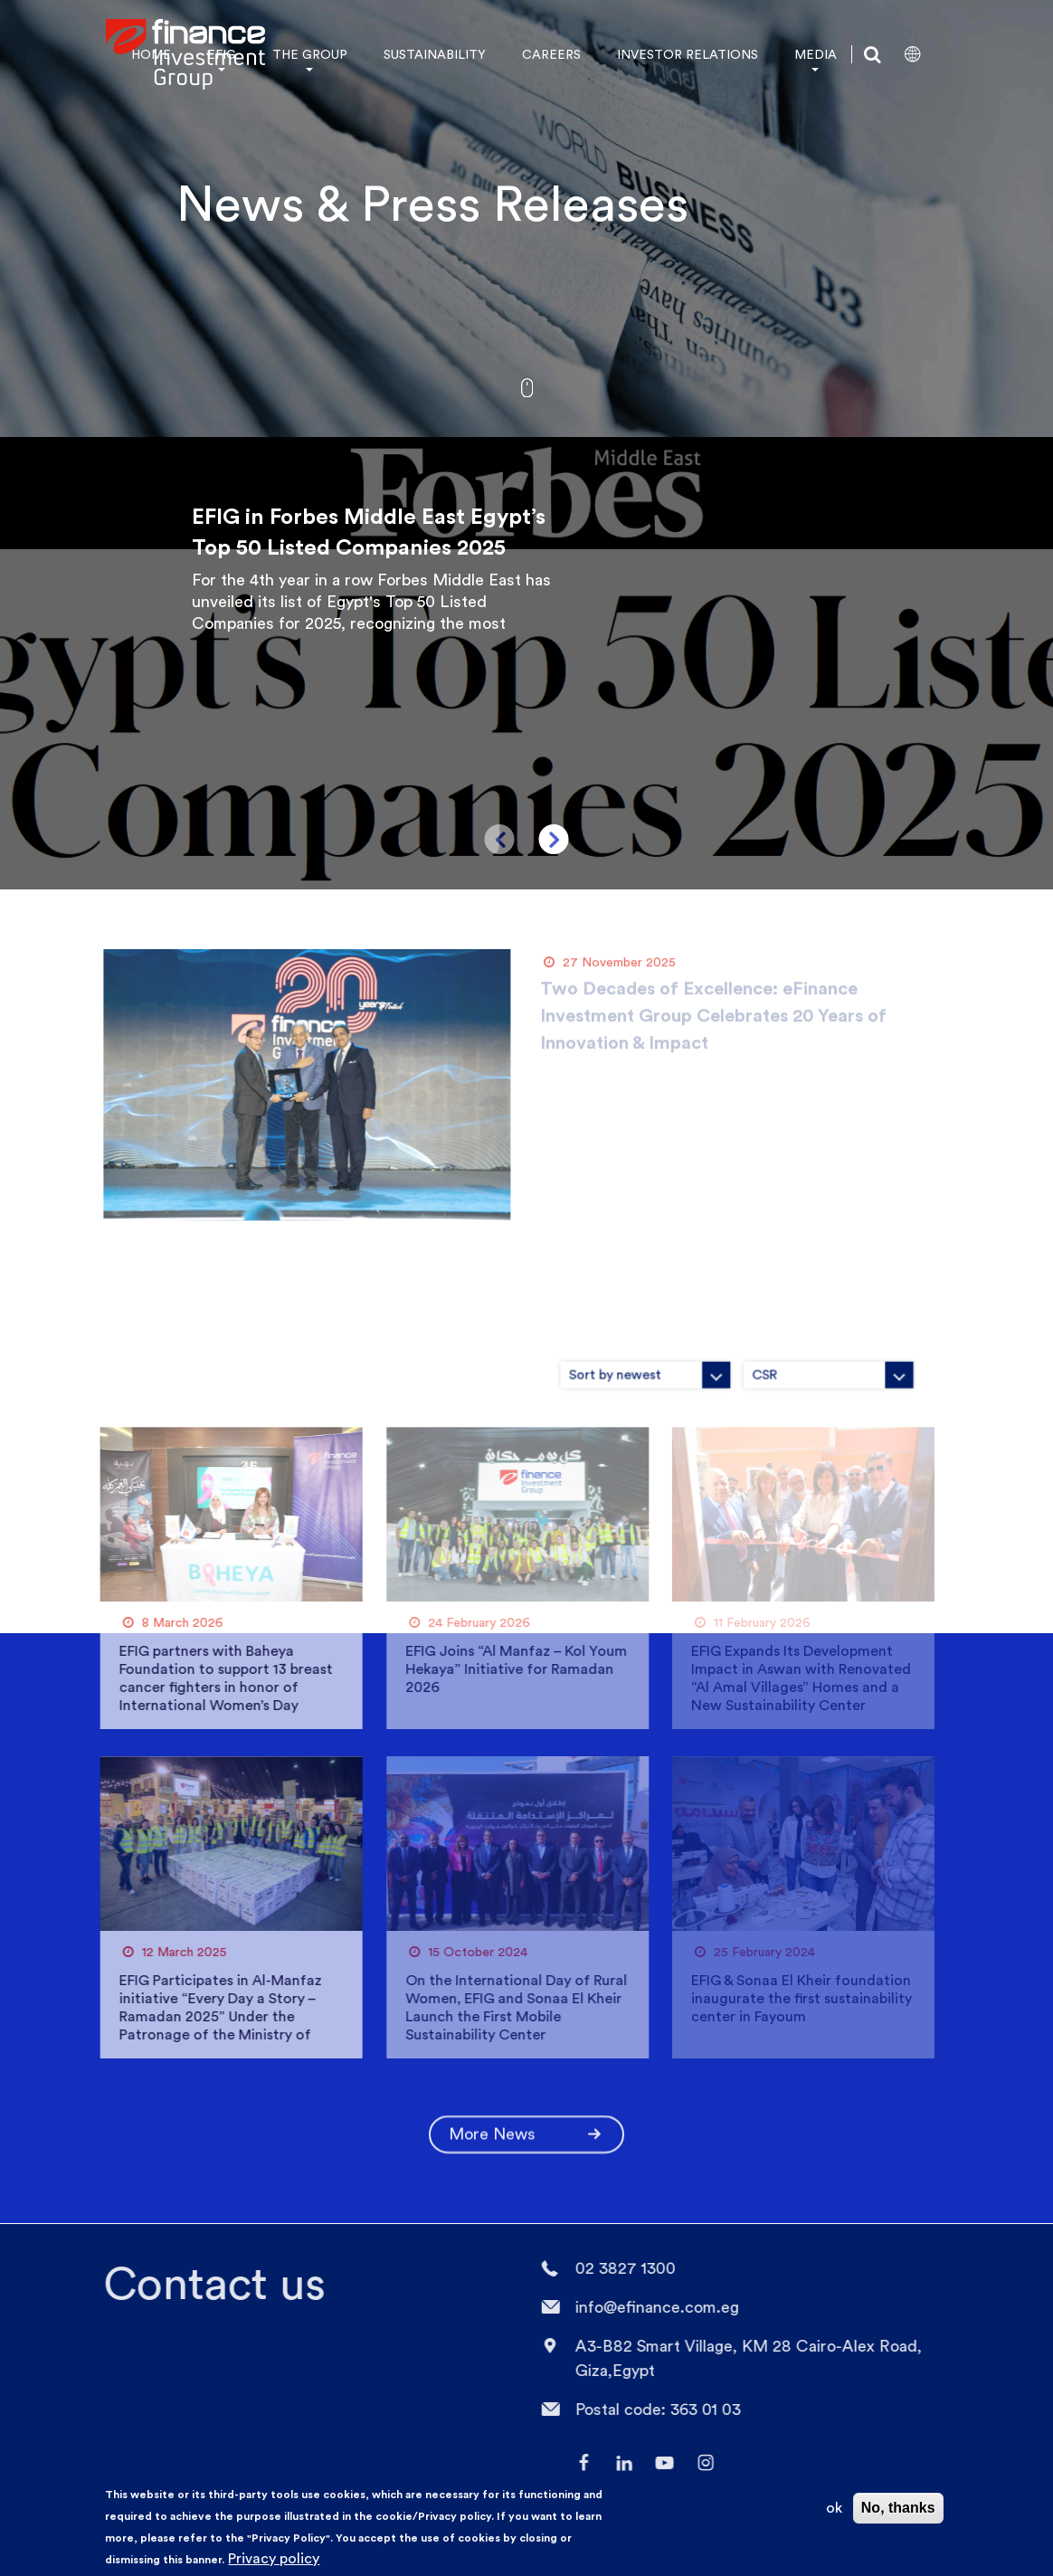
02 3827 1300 (618, 2267)
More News (526, 2127)
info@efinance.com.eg (650, 2306)
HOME (151, 54)
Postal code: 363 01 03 (651, 2409)
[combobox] (735, 1367)
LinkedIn (617, 2463)
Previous (500, 839)
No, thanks (898, 2507)
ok (834, 2507)
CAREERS (551, 54)
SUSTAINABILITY (435, 54)
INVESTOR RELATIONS (687, 54)
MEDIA (815, 54)
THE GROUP (309, 54)
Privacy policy (273, 2558)
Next (554, 839)
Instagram (698, 2463)
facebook (576, 2463)
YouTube (657, 2463)
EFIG (221, 54)
